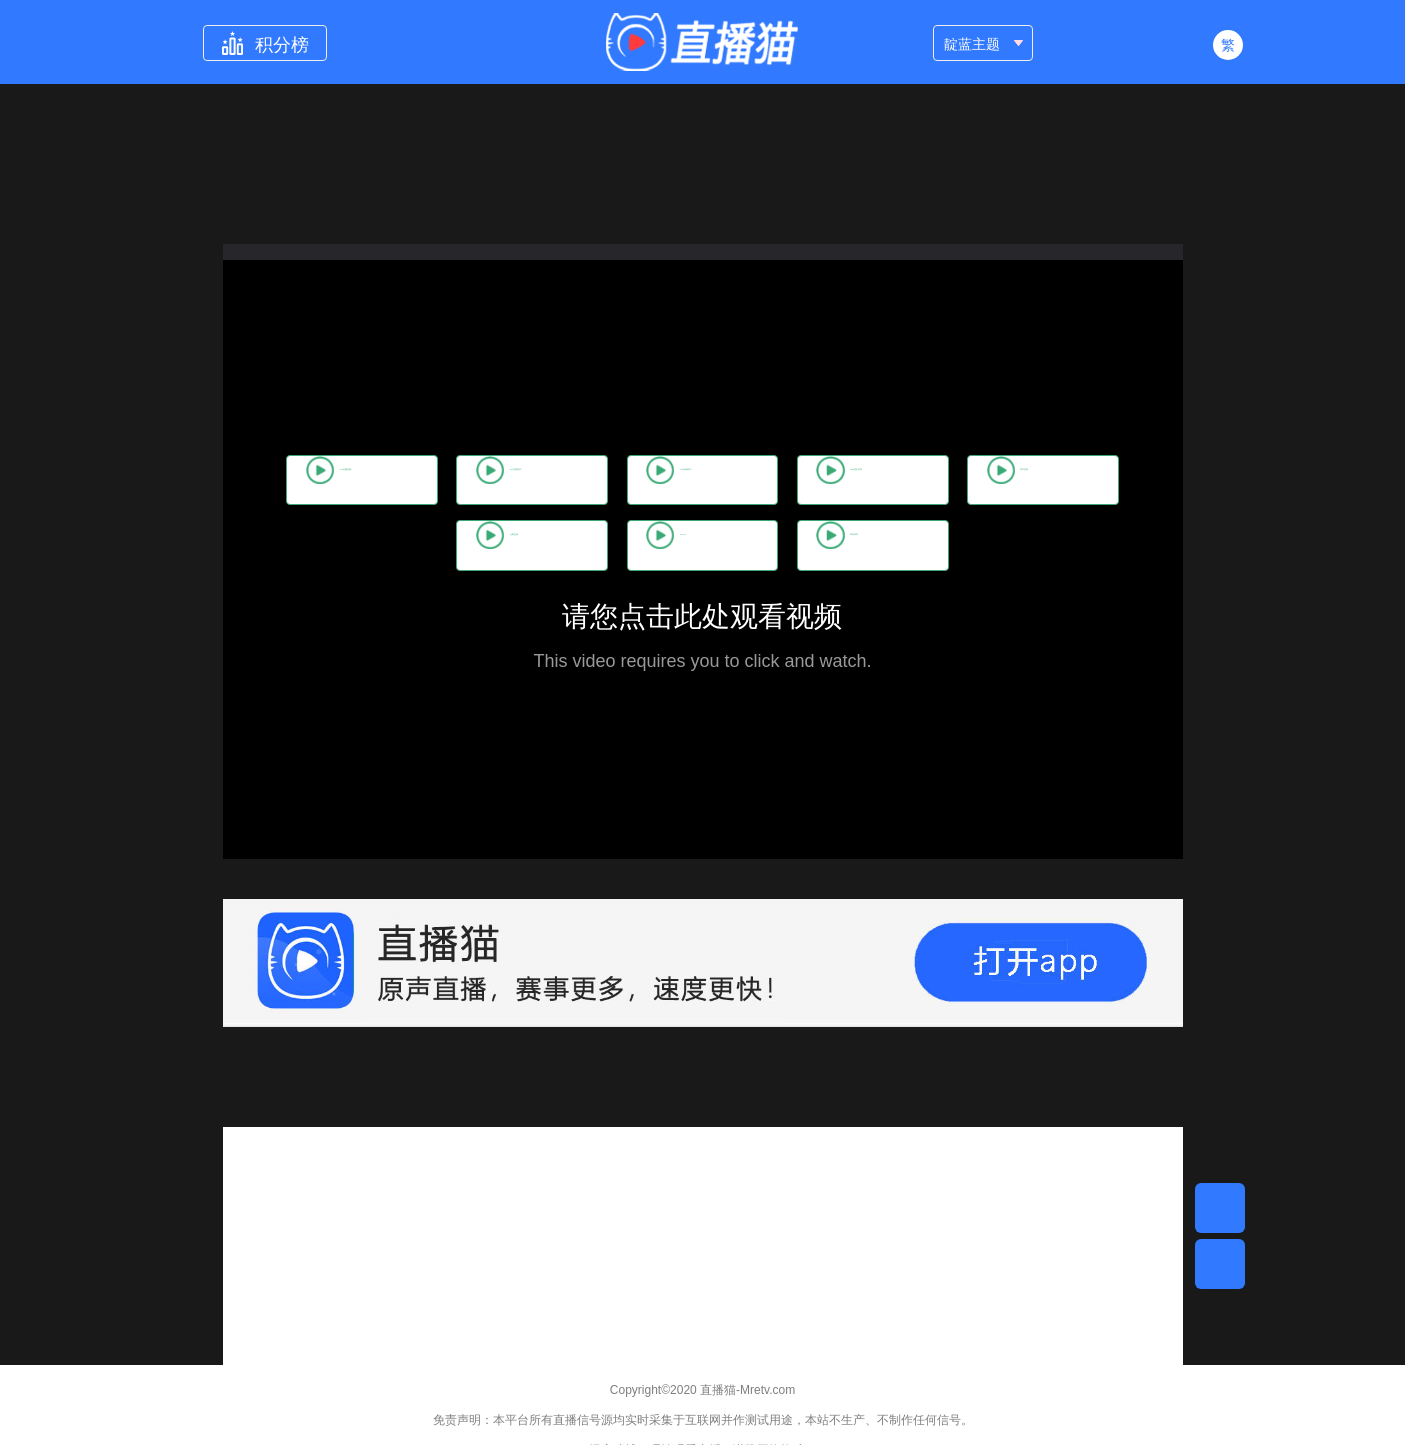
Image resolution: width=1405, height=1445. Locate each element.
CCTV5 (789, 546)
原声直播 (438, 546)
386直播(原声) (1050, 480)
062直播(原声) (586, 480)
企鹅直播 (618, 546)
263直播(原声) (818, 480)
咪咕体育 (967, 546)
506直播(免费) (355, 480)
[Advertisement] (703, 1267)
